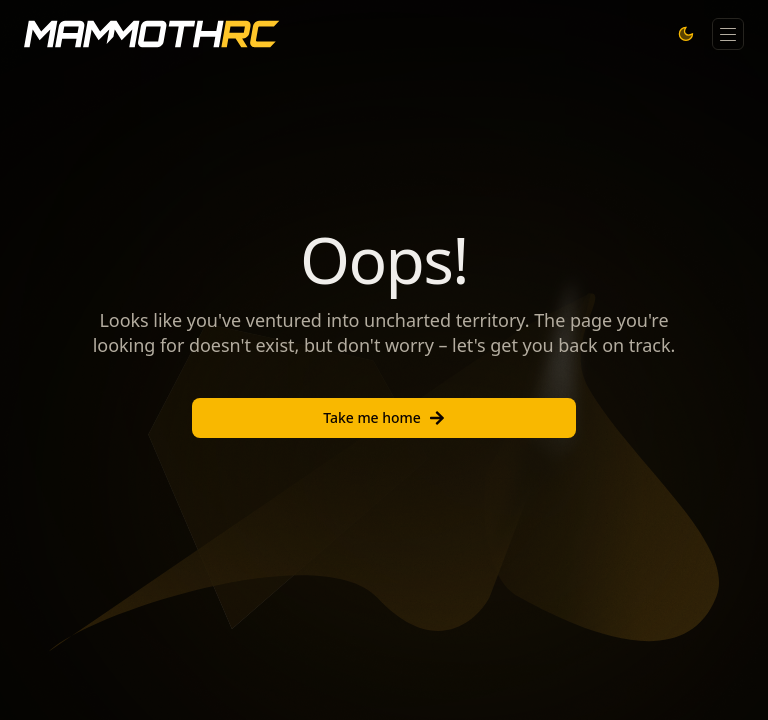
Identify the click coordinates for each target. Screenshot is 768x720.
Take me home (383, 417)
